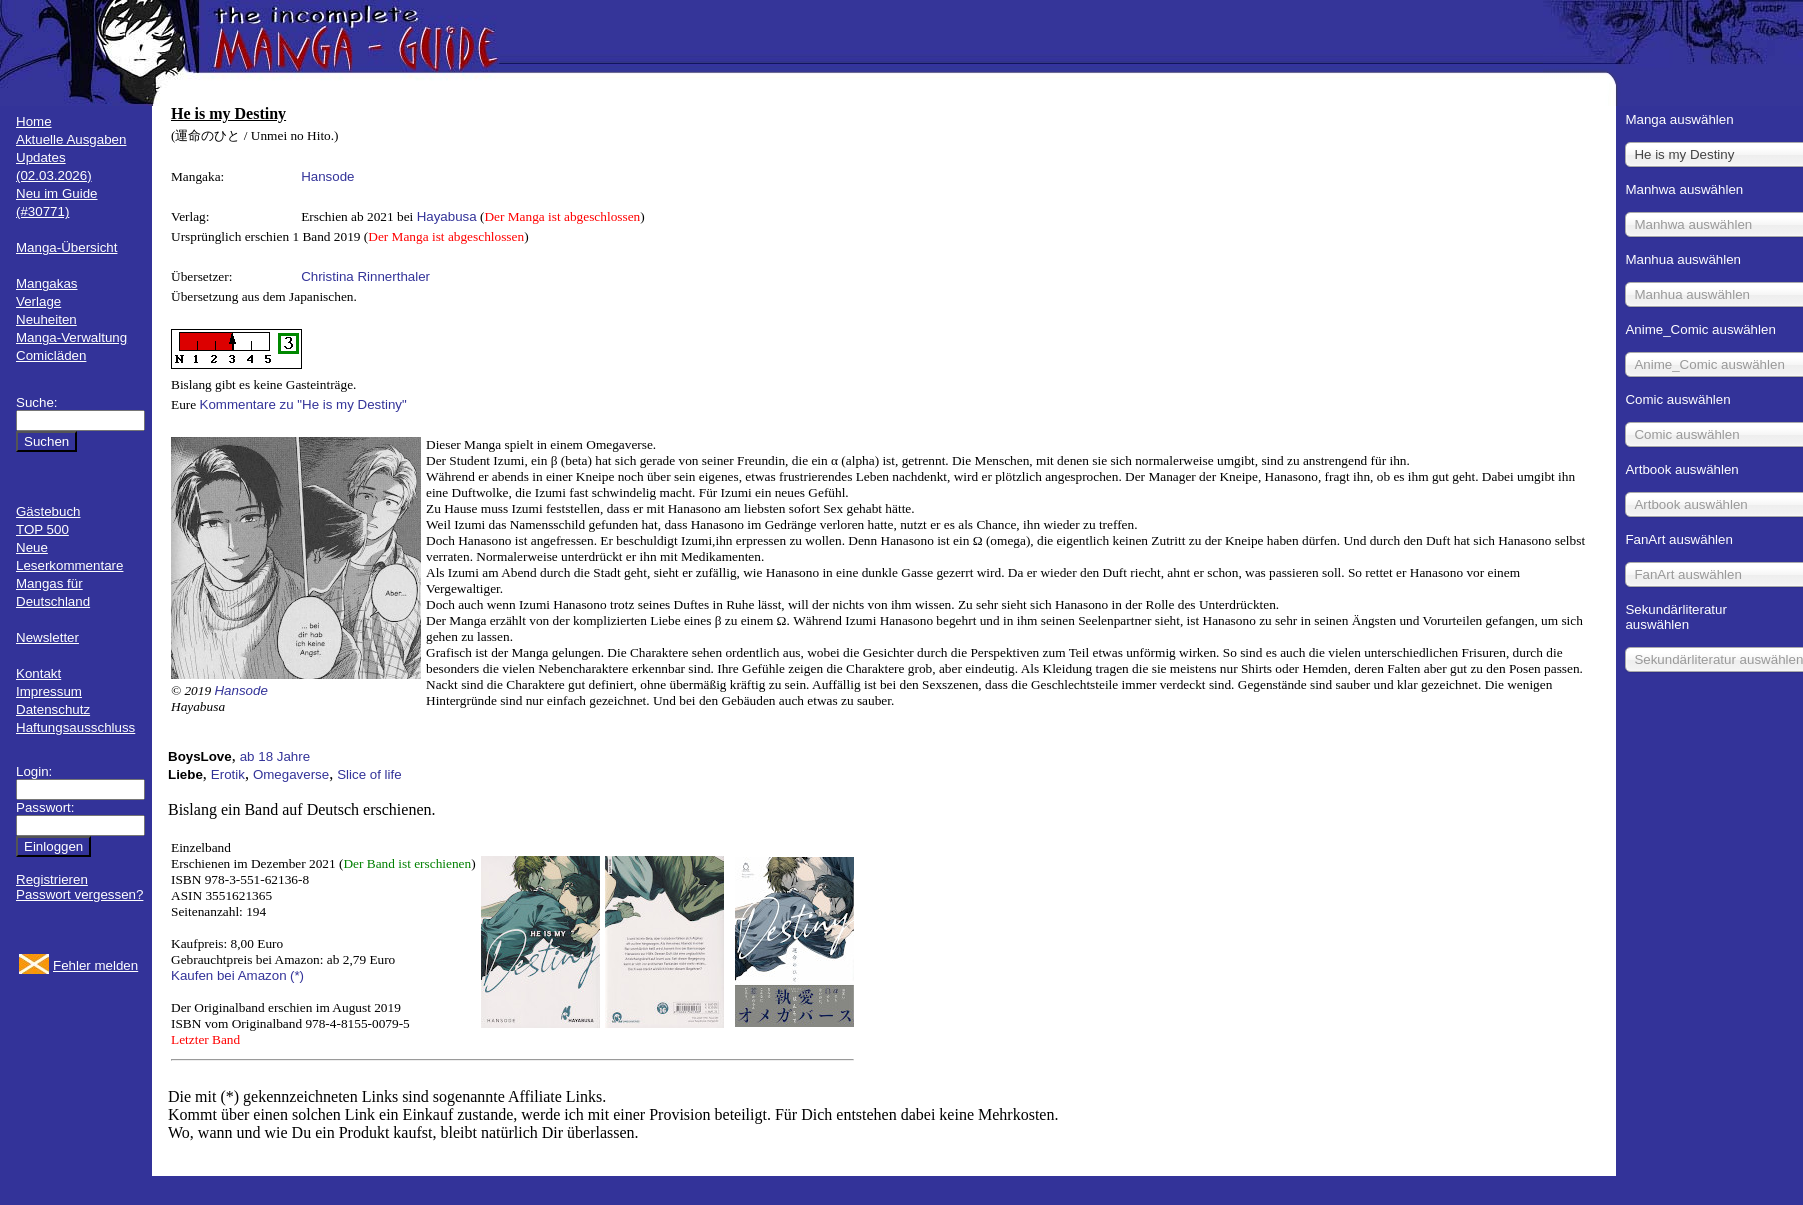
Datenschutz (53, 709)
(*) (297, 975)
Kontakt (38, 673)
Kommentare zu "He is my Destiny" (303, 404)
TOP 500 (42, 529)
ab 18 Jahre (275, 756)
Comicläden (51, 355)
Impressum (49, 691)
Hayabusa (447, 216)
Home (34, 121)
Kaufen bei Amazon (229, 975)
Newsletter (47, 637)
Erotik (228, 774)
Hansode (327, 176)
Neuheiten (46, 319)
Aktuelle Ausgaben (71, 139)
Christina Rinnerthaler (365, 276)
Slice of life (369, 774)
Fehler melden (95, 965)
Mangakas (47, 283)
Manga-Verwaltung (71, 337)
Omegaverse (291, 774)
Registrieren (52, 879)
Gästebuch (48, 511)
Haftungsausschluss (75, 727)
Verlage (38, 301)
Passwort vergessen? (79, 894)
